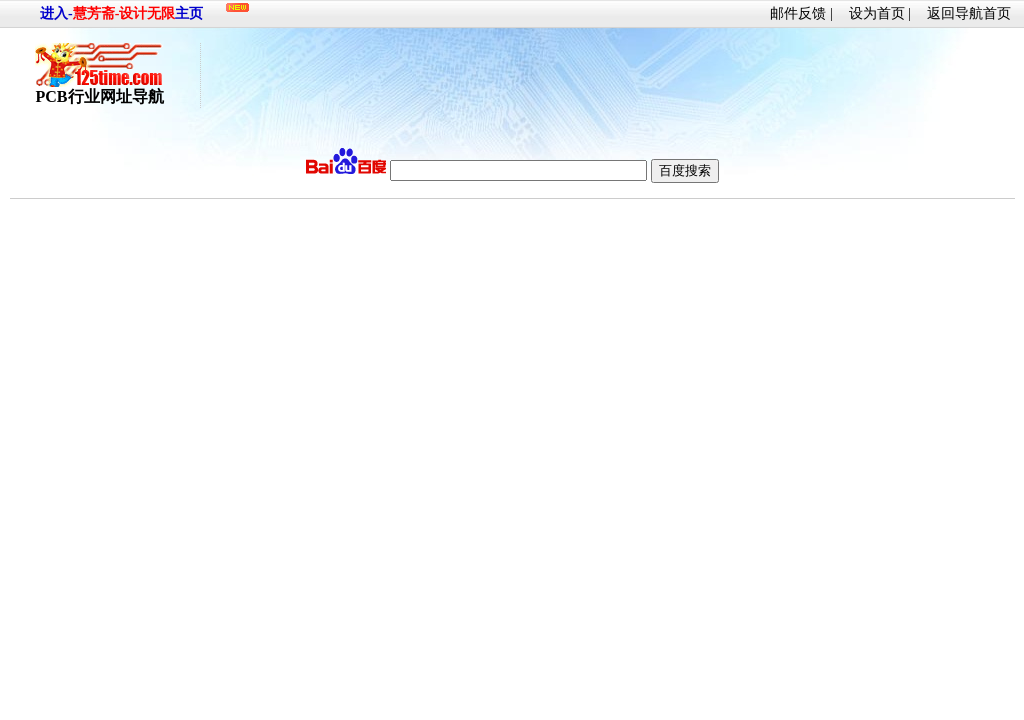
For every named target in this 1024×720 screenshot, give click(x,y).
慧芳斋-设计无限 (124, 13)
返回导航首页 (969, 13)
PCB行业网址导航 (100, 89)
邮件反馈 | (801, 13)
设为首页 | (880, 13)
